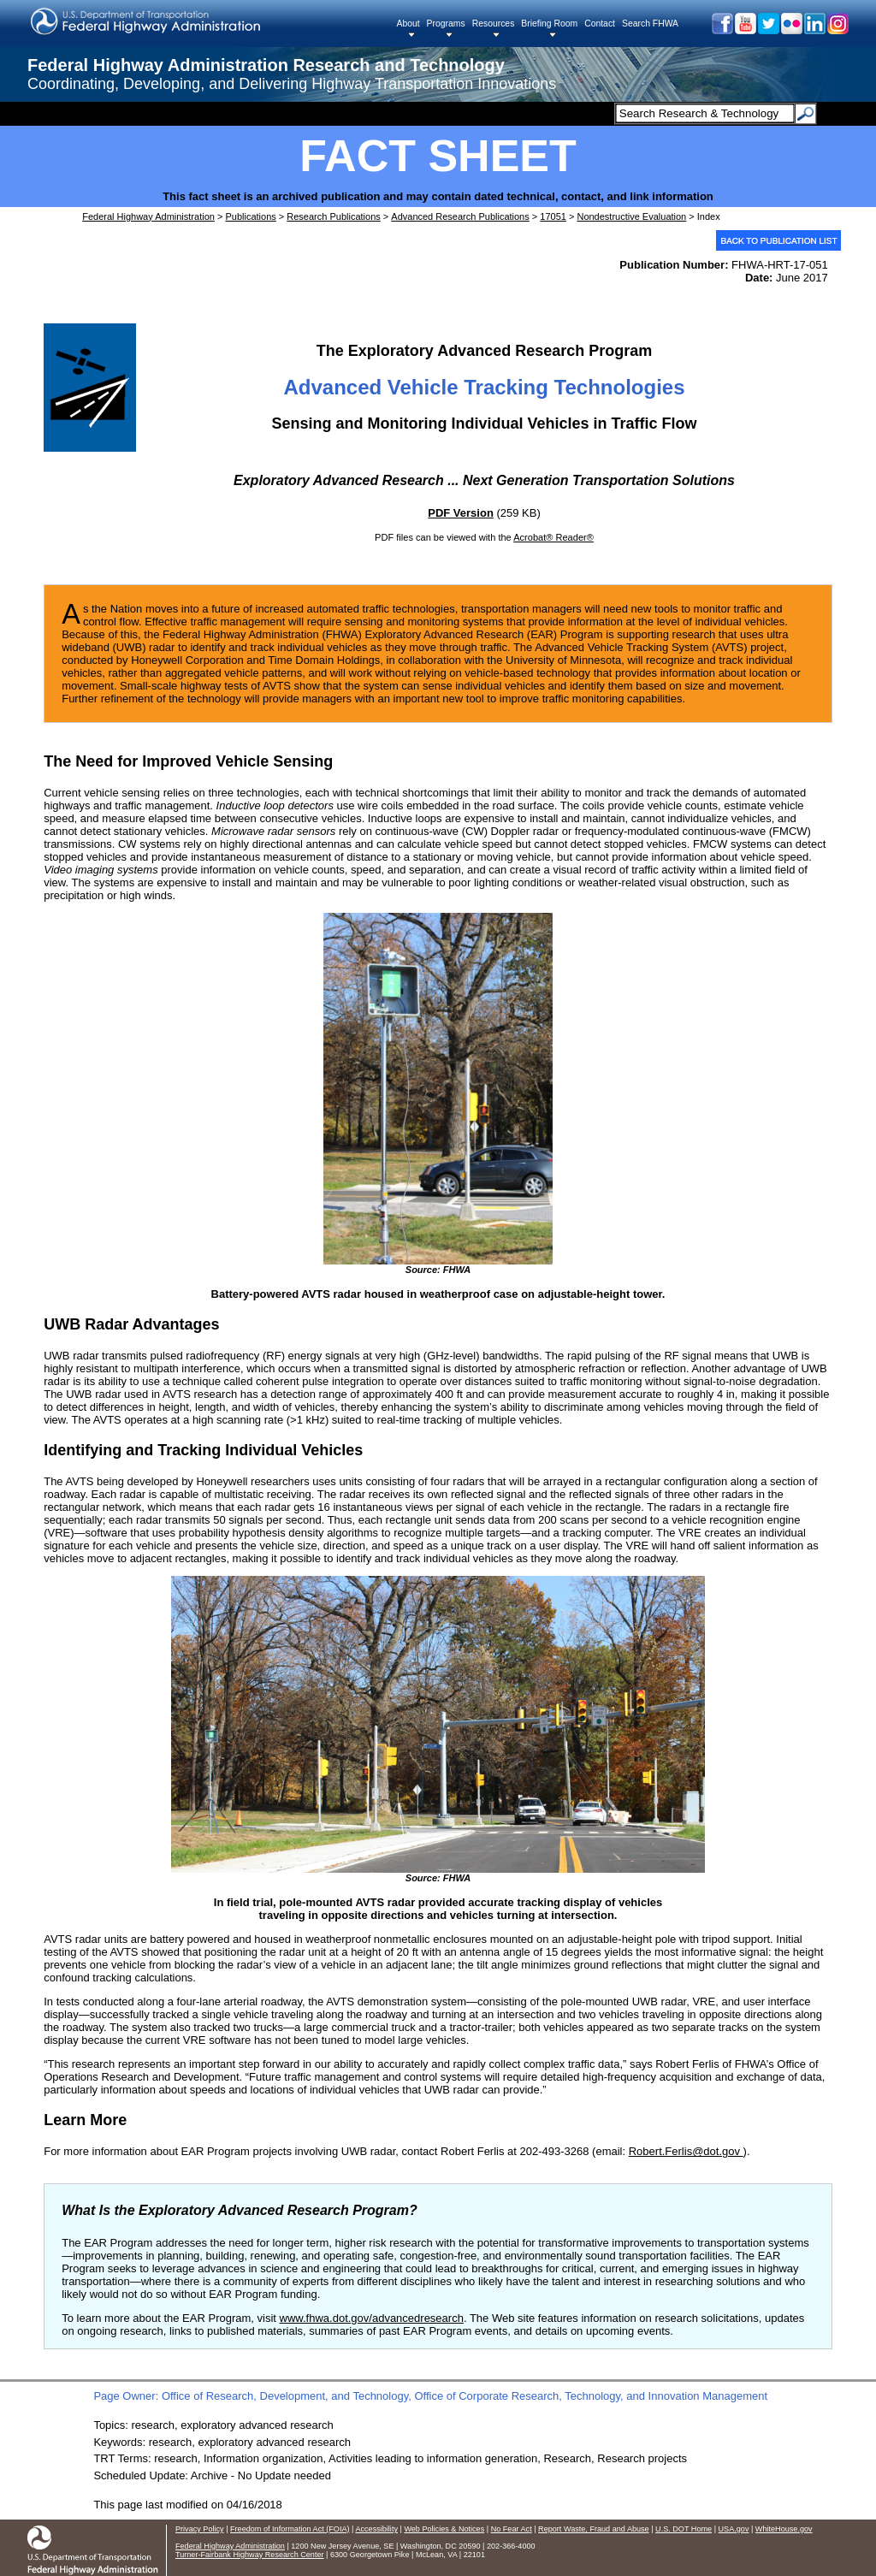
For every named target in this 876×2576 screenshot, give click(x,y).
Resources (493, 23)
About (407, 23)
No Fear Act (511, 2529)
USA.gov (734, 2529)
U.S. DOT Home (683, 2529)
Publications (250, 216)
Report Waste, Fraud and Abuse (593, 2529)
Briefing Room (549, 23)
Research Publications (333, 216)
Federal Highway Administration (148, 216)
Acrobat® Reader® (553, 537)
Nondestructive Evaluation (631, 216)
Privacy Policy (199, 2529)
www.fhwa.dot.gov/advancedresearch (372, 2318)
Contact (599, 23)
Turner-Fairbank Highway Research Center (249, 2554)
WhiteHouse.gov (784, 2529)
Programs (446, 23)
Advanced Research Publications (460, 216)
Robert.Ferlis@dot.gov (686, 2151)
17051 (553, 216)
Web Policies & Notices (444, 2529)
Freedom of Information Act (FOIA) (289, 2529)
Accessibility (376, 2529)
